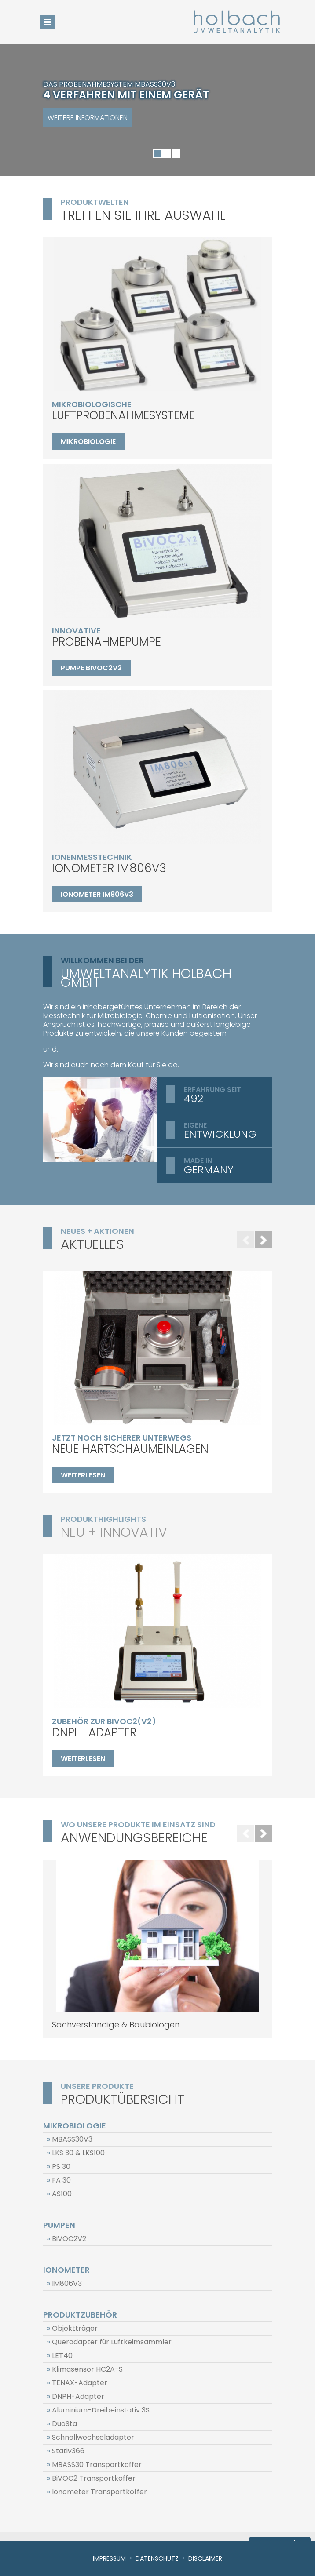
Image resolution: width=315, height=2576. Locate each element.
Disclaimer (205, 2558)
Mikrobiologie (88, 442)
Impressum (109, 2558)
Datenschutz (157, 2558)
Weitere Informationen (88, 118)
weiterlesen (83, 1475)
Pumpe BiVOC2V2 (91, 668)
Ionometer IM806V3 (97, 894)
